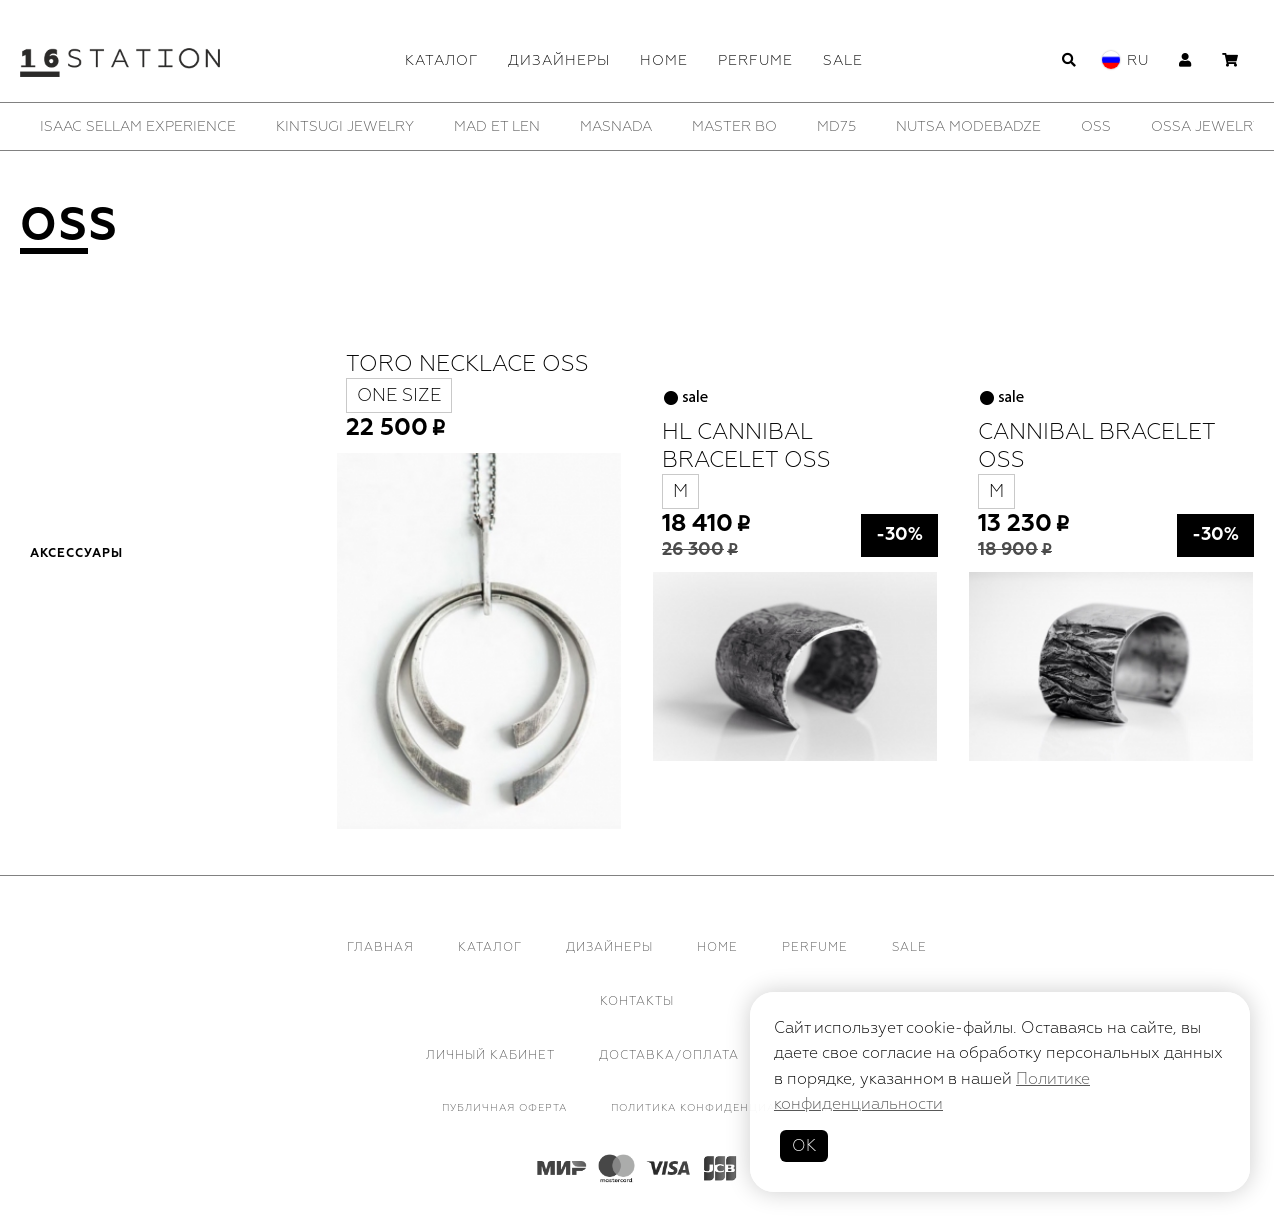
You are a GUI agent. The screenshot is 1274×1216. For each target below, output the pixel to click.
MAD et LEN (497, 126)
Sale (843, 60)
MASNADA (616, 126)
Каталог (441, 60)
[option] (138, 126)
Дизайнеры (559, 60)
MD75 (836, 126)
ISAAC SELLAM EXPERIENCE (138, 126)
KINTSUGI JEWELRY (345, 126)
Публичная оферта (504, 1108)
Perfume (755, 60)
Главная (380, 947)
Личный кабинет (490, 1055)
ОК (804, 1146)
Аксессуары (76, 554)
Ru (1138, 60)
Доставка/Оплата (669, 1055)
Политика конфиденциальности (722, 1108)
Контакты (637, 1001)
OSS (1096, 126)
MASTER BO (734, 126)
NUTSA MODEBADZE (968, 126)
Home (664, 60)
